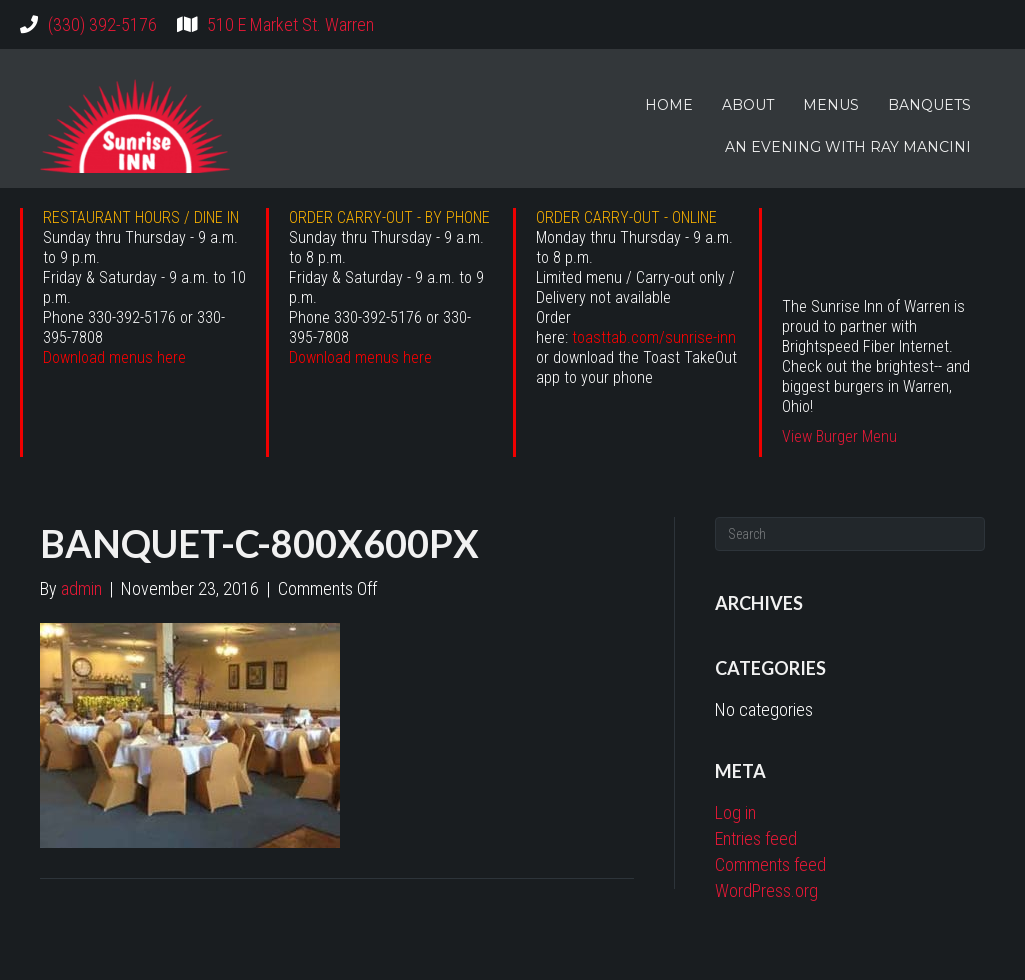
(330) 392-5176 (102, 24)
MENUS (831, 105)
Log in (735, 812)
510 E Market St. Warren (290, 24)
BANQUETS (929, 105)
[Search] (850, 534)
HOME (669, 105)
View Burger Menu (839, 436)
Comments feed (770, 864)
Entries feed (756, 838)
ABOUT (748, 105)
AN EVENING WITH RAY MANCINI (848, 147)
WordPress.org (766, 890)
